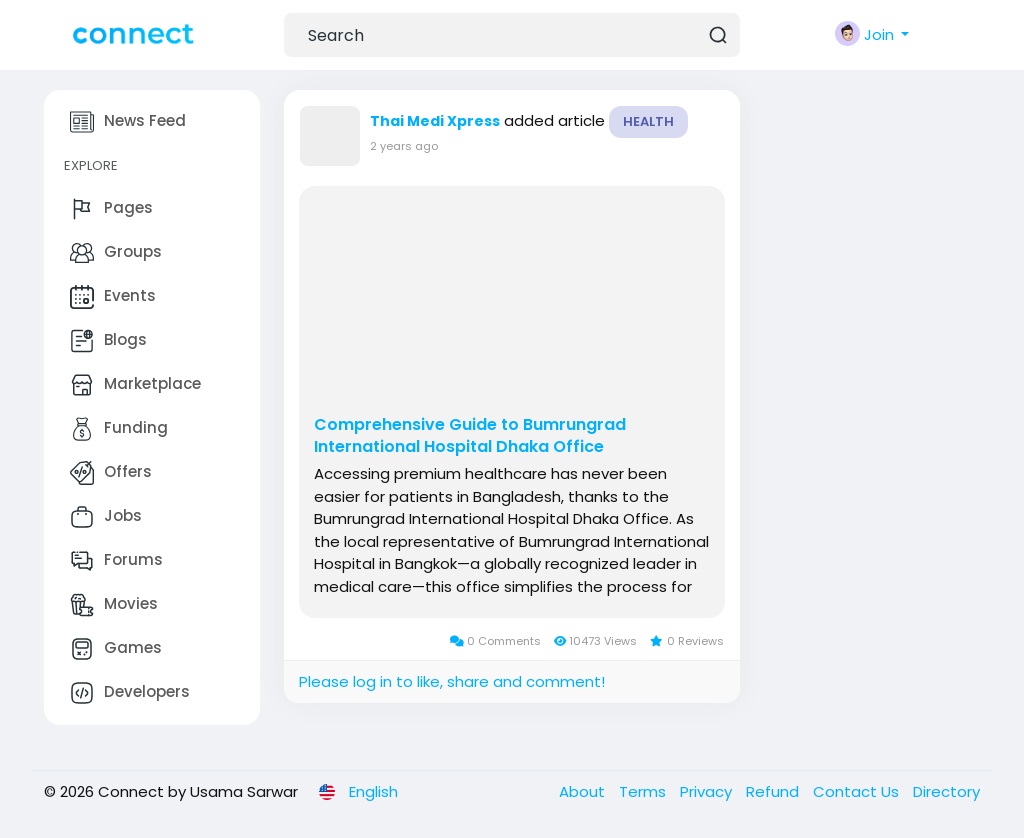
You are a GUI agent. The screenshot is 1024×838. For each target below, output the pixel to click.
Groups (116, 253)
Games (116, 649)
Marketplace (135, 385)
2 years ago (404, 146)
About (584, 791)
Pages (111, 209)
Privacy (708, 791)
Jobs (106, 517)
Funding (119, 429)
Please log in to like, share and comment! (452, 681)
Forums (116, 561)
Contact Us (858, 791)
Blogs (108, 341)
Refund (774, 791)
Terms (644, 791)
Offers (111, 473)
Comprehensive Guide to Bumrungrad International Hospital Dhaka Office (470, 436)
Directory (946, 791)
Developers (130, 693)
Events (113, 297)
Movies (114, 605)
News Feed (128, 122)
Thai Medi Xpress (435, 121)
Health (648, 121)
